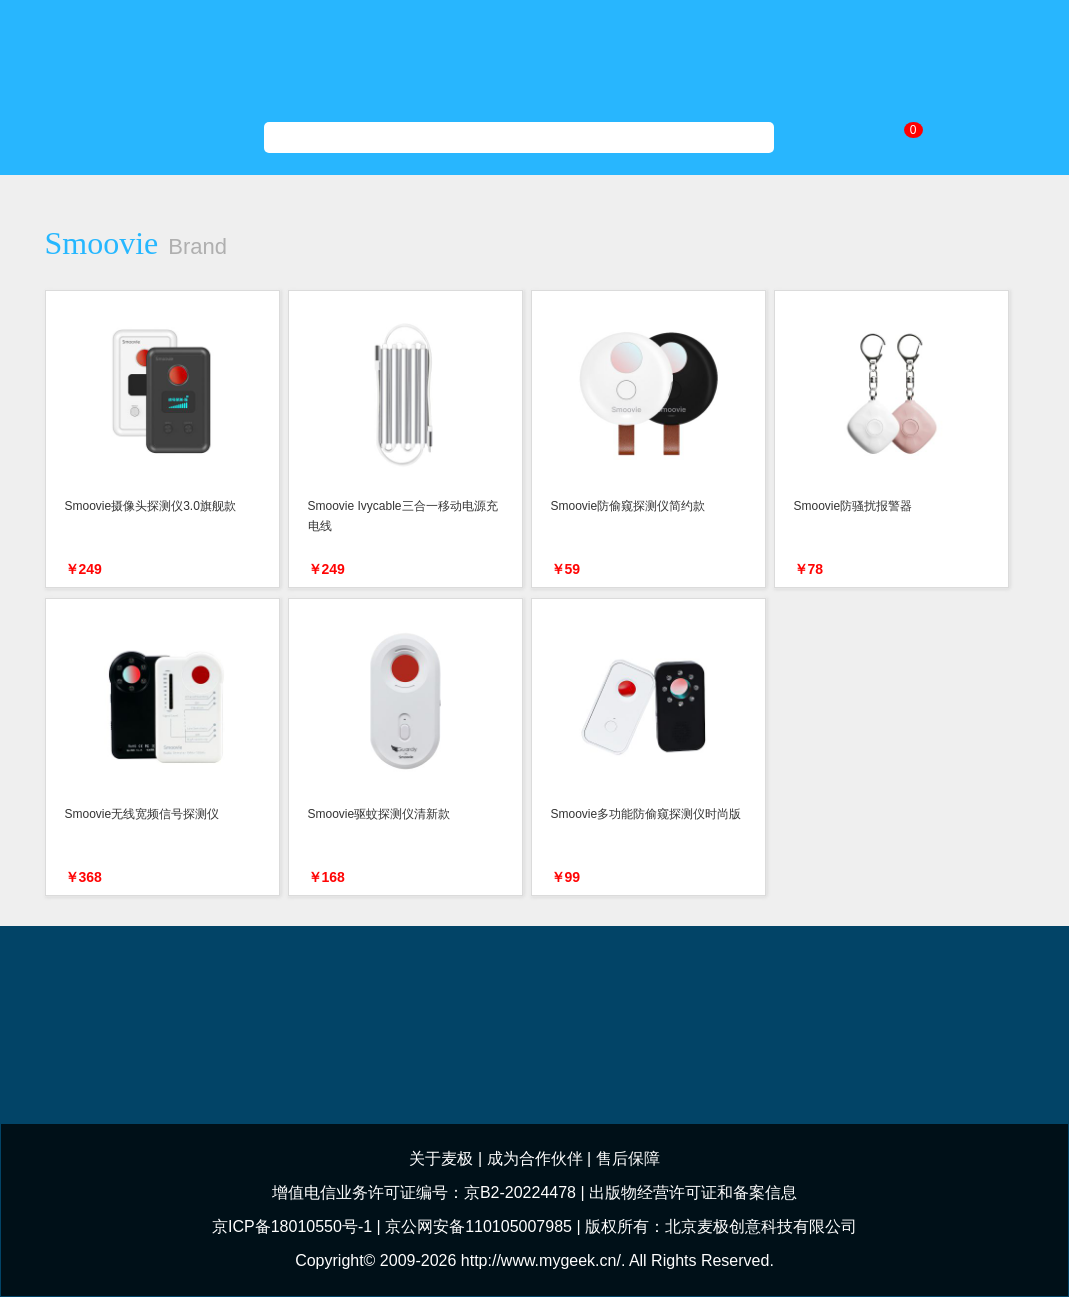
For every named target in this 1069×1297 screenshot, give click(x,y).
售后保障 (628, 1158)
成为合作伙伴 (535, 1158)
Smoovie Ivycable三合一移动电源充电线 (403, 516)
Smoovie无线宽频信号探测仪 (142, 814)
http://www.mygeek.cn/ (541, 1260)
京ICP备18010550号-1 (292, 1226)
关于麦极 (441, 1158)
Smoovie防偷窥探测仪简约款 (628, 506)
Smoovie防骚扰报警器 (853, 506)
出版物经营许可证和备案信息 (693, 1192)
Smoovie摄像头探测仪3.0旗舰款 (150, 506)
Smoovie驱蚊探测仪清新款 (379, 814)
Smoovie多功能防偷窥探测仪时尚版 (646, 814)
